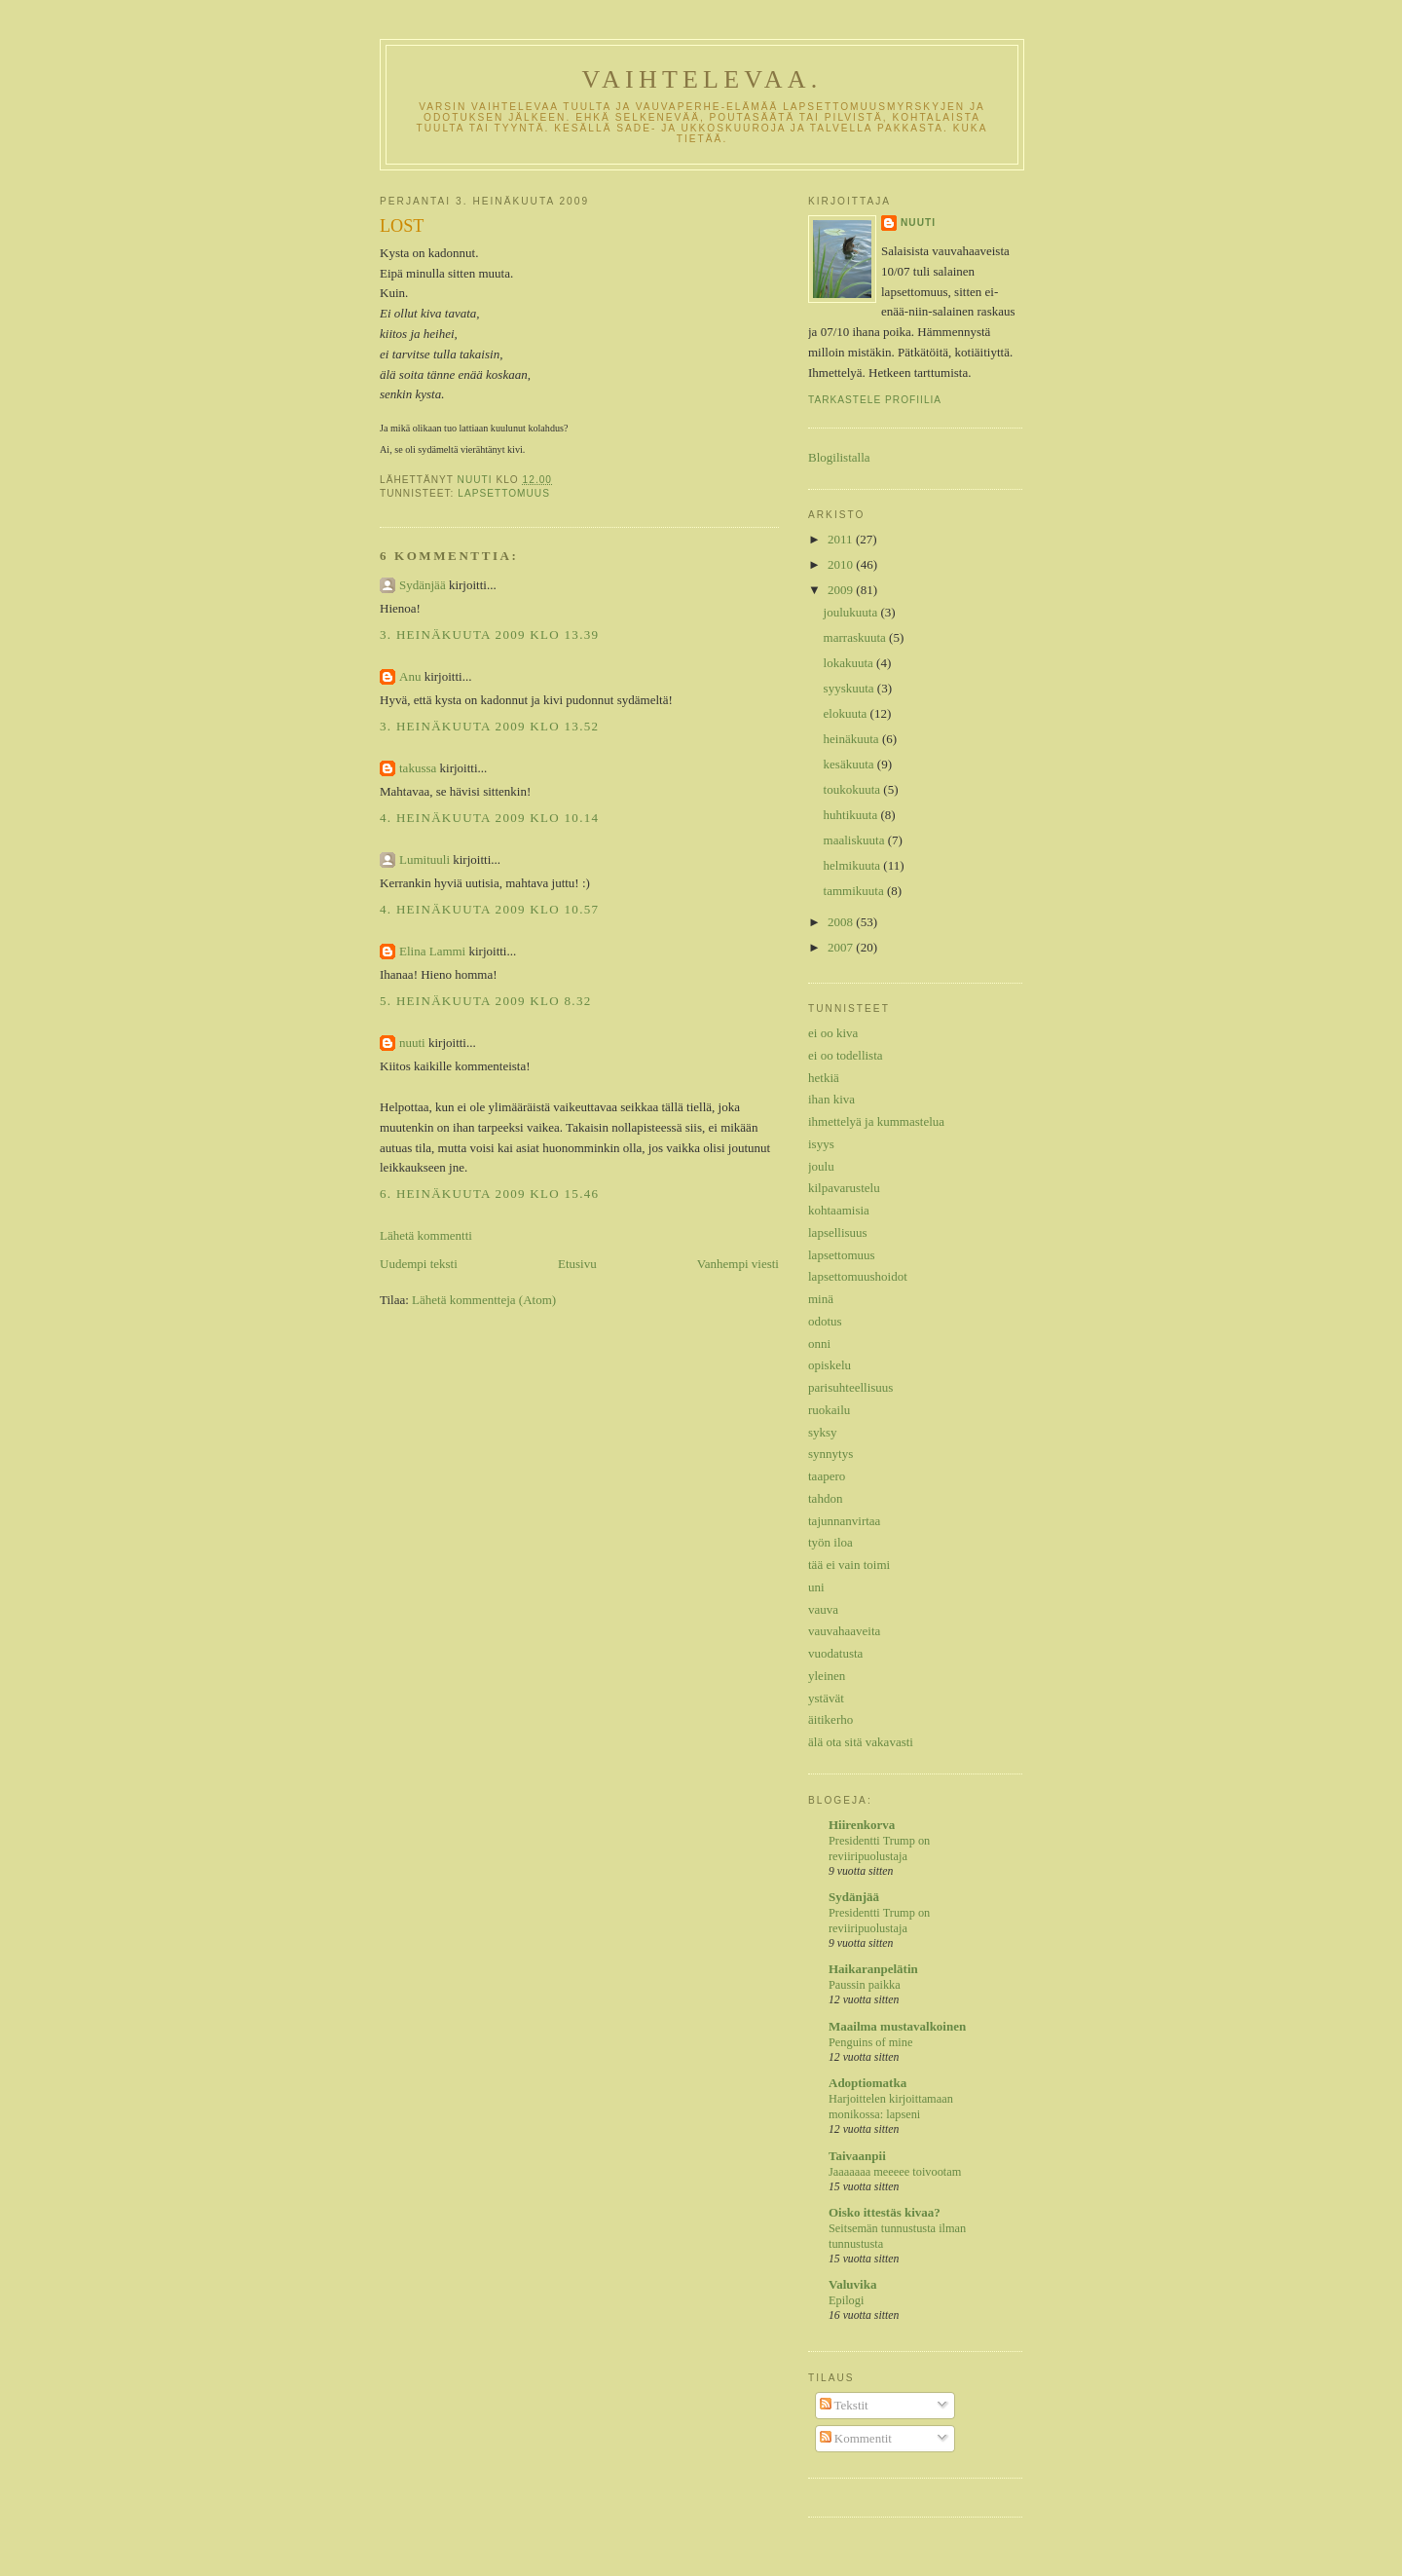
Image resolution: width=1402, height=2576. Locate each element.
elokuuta (847, 713)
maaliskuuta (856, 840)
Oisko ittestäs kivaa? (885, 2212)
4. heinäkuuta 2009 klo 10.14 (489, 817)
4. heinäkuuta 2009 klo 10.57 (489, 909)
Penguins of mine (870, 2042)
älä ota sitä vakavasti (860, 1742)
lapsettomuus (504, 493)
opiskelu (829, 1365)
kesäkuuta (850, 764)
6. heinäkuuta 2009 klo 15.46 (489, 1193)
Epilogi (846, 2300)
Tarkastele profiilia (874, 399)
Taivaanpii (857, 2155)
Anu (410, 676)
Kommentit (856, 2438)
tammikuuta (855, 890)
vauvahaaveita (844, 1631)
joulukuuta (852, 612)
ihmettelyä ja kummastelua (876, 1121)
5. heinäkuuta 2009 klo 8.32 (486, 1000)
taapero (826, 1476)
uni (816, 1587)
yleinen (826, 1675)
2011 (842, 539)
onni (819, 1343)
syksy (822, 1432)
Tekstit (844, 2405)
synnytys (830, 1453)
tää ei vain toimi (849, 1564)
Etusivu (577, 1263)
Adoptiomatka (867, 2082)
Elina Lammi (432, 951)
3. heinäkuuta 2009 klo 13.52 (489, 726)
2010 (842, 564)
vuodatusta (835, 1653)
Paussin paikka (865, 1985)
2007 (842, 947)
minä (820, 1298)
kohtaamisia (838, 1210)
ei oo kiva (833, 1033)
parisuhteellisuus (850, 1387)
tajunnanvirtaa (844, 1520)
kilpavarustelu (844, 1187)
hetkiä (823, 1077)
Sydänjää (422, 585)
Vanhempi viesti (738, 1263)
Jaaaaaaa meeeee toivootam (895, 2172)
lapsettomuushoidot (857, 1276)
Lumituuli (424, 859)
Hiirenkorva (862, 1824)
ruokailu (829, 1409)
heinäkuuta (853, 738)
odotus (825, 1321)
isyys (821, 1144)
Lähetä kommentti (426, 1235)
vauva (823, 1609)
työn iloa (830, 1542)
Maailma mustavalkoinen (897, 2026)
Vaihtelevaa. (701, 79)
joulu (821, 1166)
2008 (842, 922)
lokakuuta (850, 662)
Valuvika (852, 2284)
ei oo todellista (845, 1055)
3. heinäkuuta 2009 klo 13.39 (489, 634)
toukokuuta (854, 789)
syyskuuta (850, 688)
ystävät (826, 1698)
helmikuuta (854, 865)
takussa (417, 768)
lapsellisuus (837, 1232)
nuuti (412, 1042)
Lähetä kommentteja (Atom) (484, 1299)
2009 (842, 589)
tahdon (825, 1498)
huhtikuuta (852, 814)
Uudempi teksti (419, 1263)
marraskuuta (857, 637)
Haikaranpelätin (873, 1968)
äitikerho (830, 1719)
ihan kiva (831, 1099)
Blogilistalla (839, 457)
